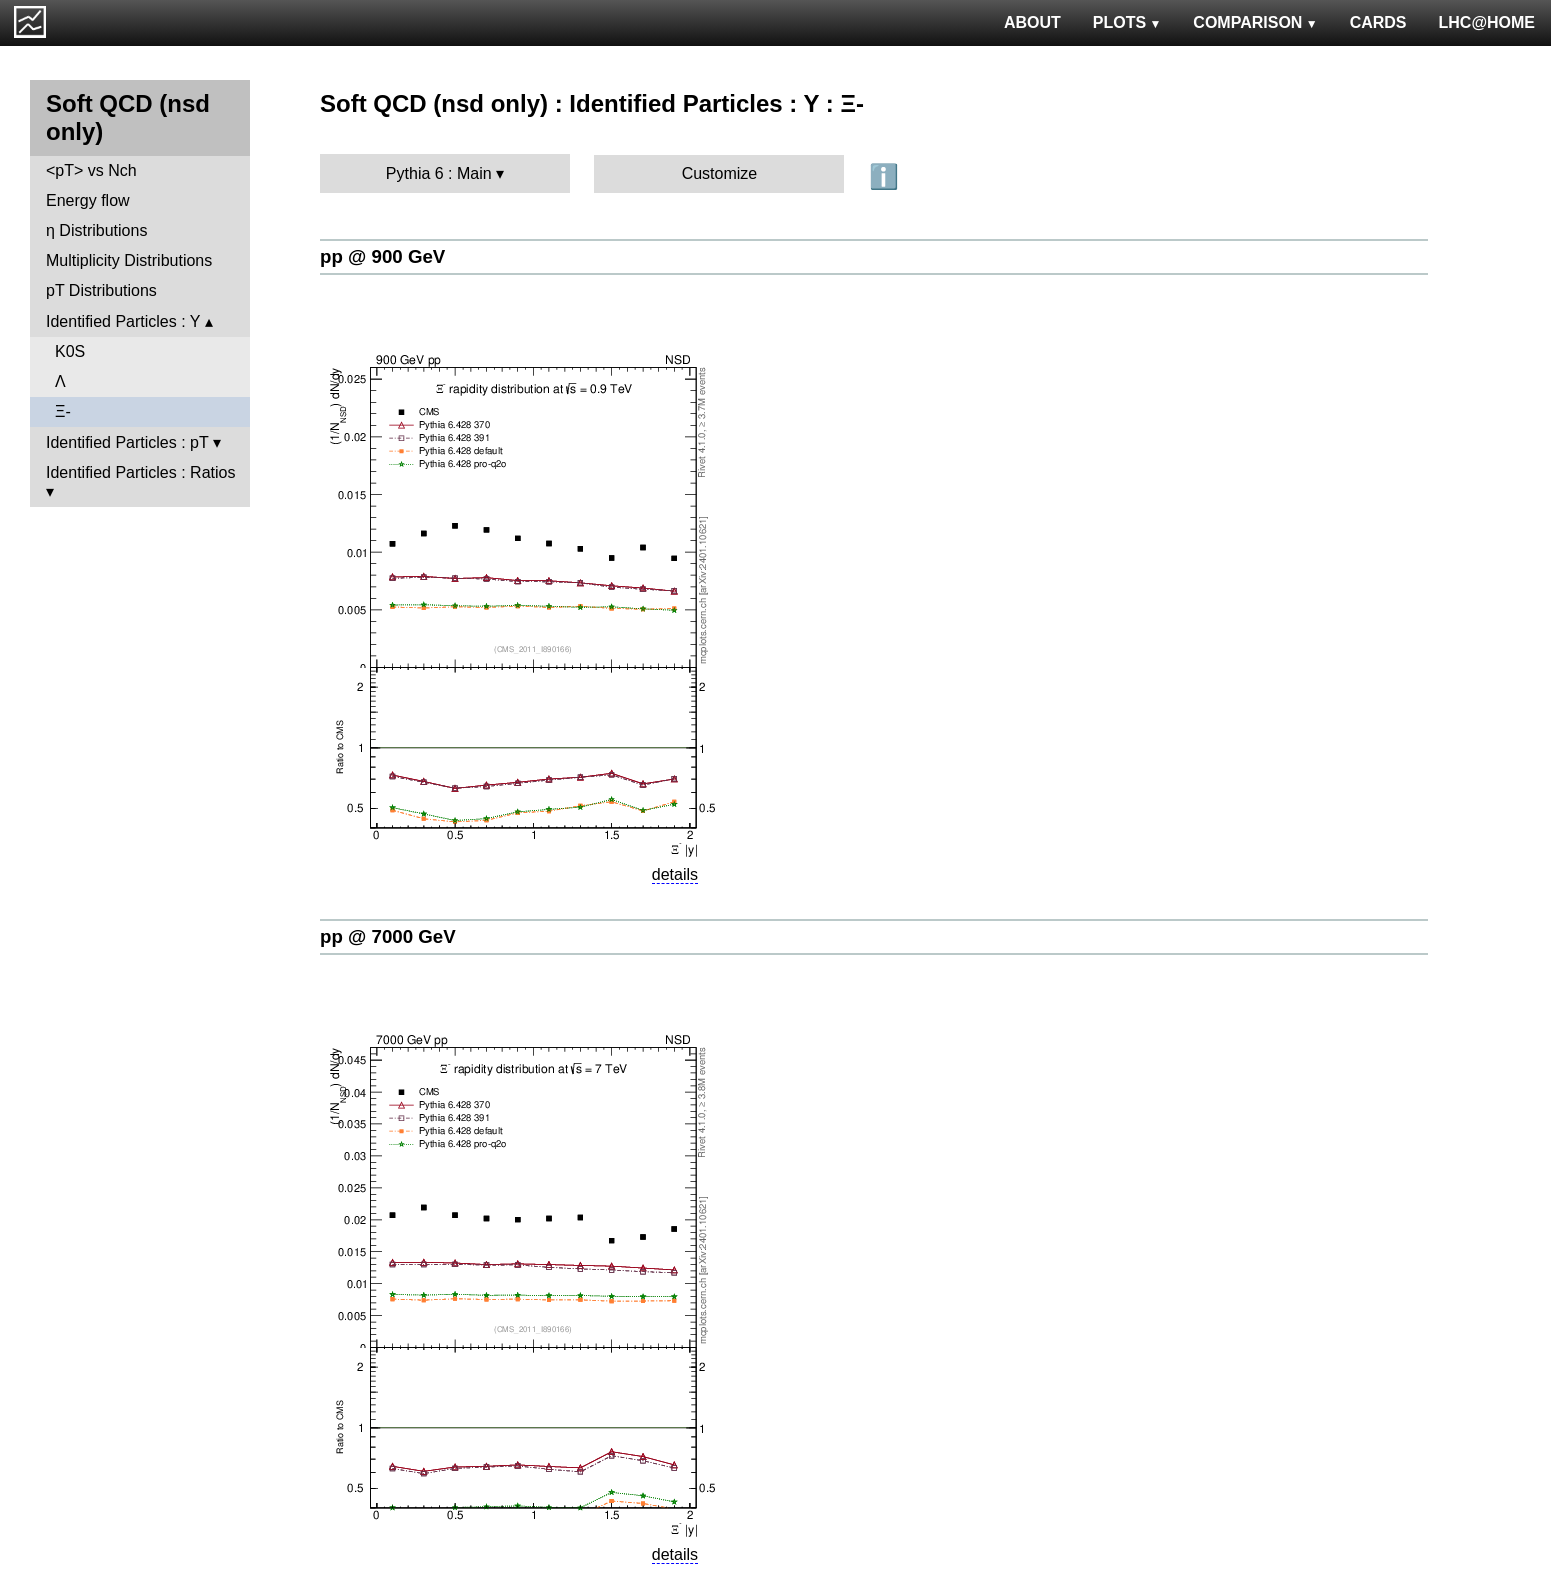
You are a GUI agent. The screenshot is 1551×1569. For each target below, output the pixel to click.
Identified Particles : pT (127, 442)
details (675, 874)
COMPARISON (1255, 22)
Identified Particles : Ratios (140, 472)
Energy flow (88, 200)
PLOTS (1127, 22)
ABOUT (1032, 22)
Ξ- (63, 411)
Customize (720, 173)
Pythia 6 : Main (439, 173)
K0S (70, 351)
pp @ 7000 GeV (388, 936)
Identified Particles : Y (123, 321)
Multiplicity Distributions (129, 260)
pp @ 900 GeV (382, 256)
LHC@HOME (1487, 22)
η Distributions (96, 230)
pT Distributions (101, 290)
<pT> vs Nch (91, 170)
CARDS (1378, 22)
